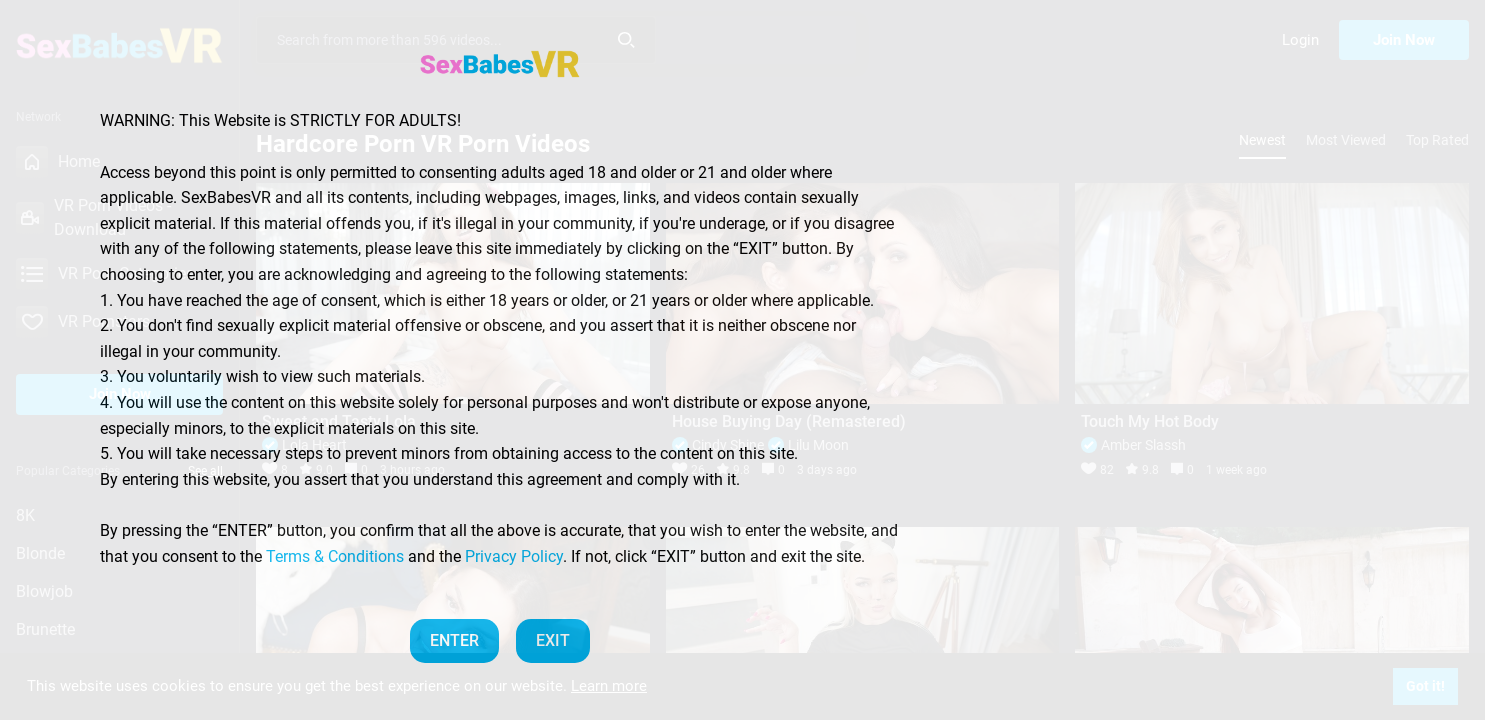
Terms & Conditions (335, 556)
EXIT (553, 640)
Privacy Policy (514, 556)
